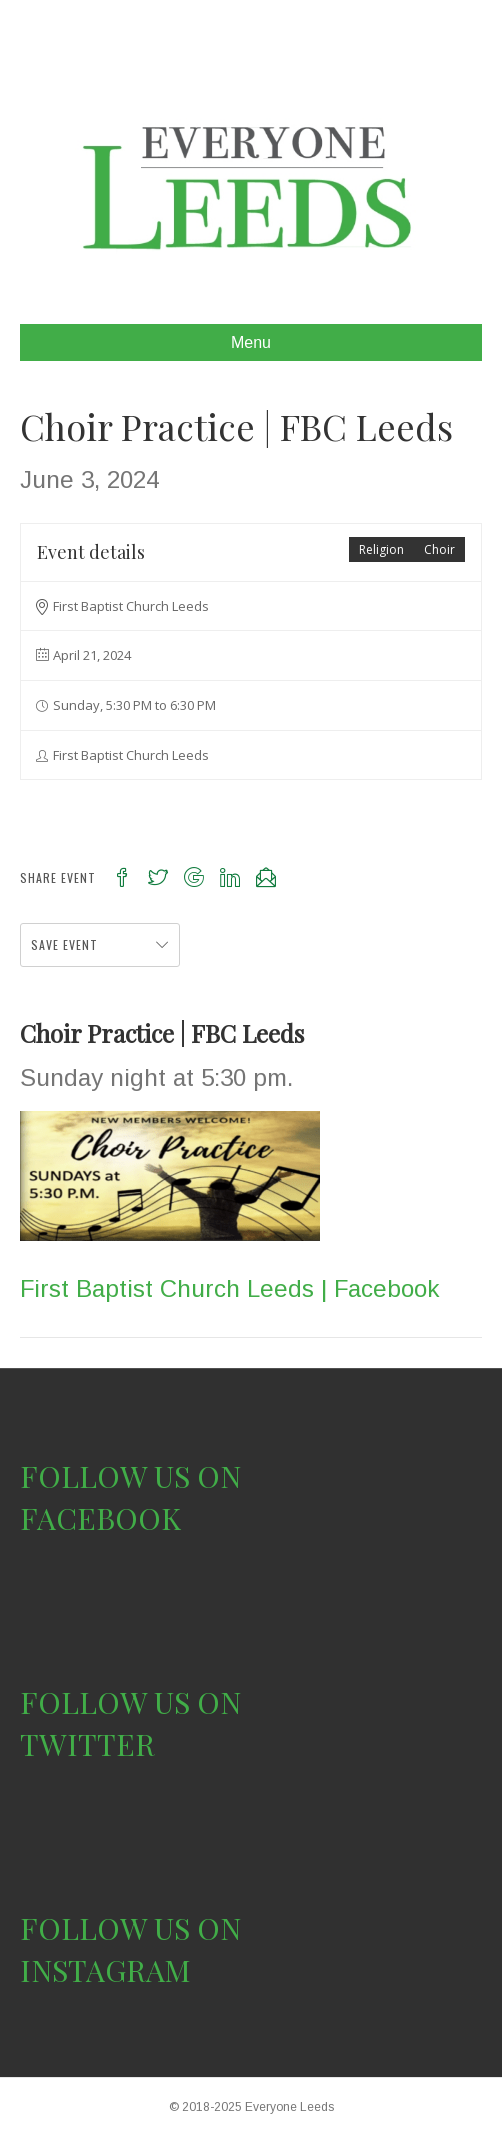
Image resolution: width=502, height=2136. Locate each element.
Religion (381, 549)
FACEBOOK (100, 1518)
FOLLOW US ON (130, 1476)
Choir (439, 549)
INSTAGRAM (105, 1970)
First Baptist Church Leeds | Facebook (229, 1288)
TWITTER (87, 1744)
